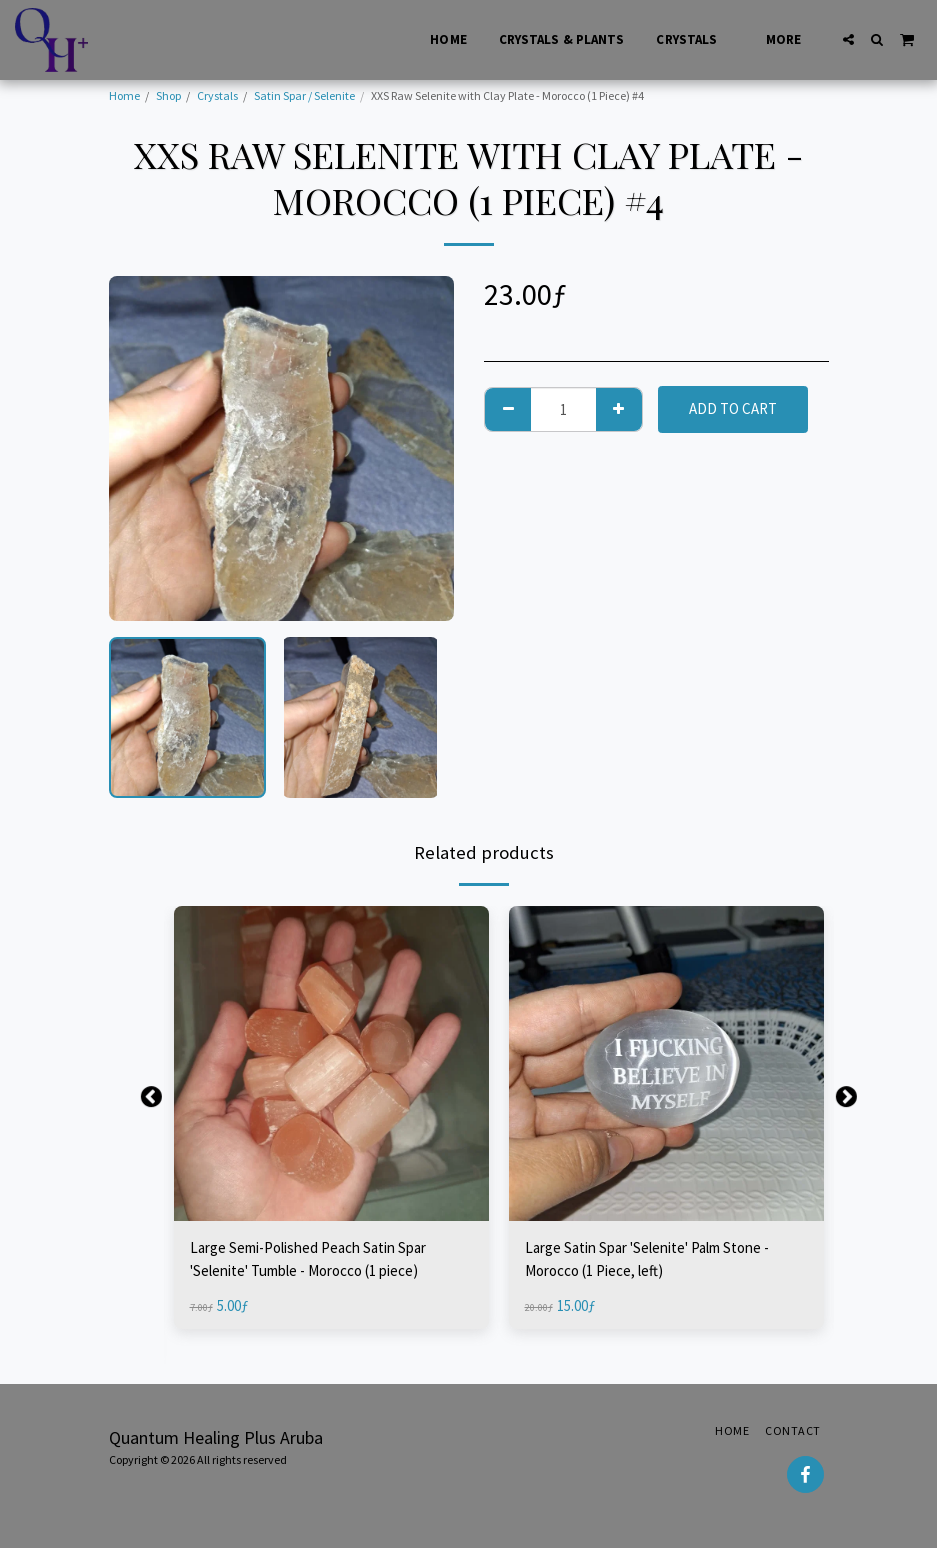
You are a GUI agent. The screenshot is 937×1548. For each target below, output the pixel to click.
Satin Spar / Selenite (304, 95)
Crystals (217, 95)
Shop (168, 95)
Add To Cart (733, 408)
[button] (848, 39)
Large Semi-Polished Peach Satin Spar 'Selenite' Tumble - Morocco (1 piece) (308, 1259)
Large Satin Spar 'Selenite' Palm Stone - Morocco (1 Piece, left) (647, 1259)
